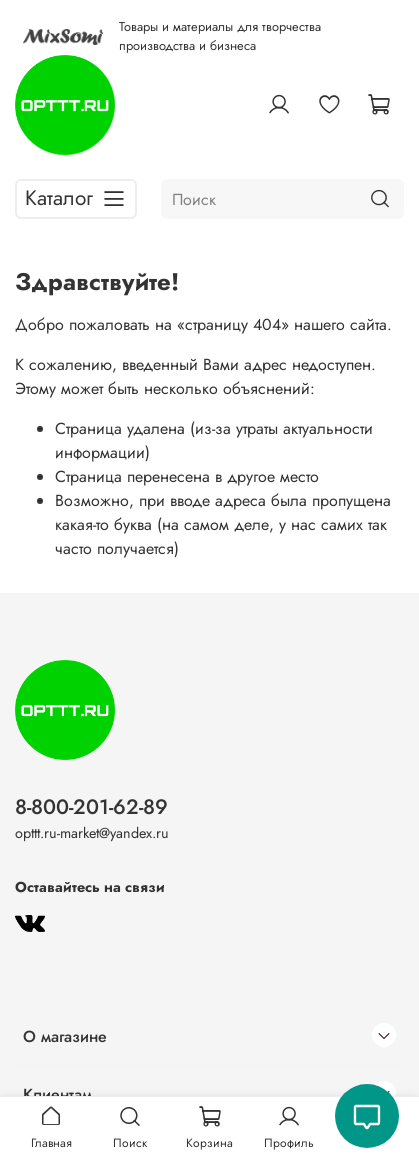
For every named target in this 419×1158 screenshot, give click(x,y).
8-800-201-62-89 (91, 807)
